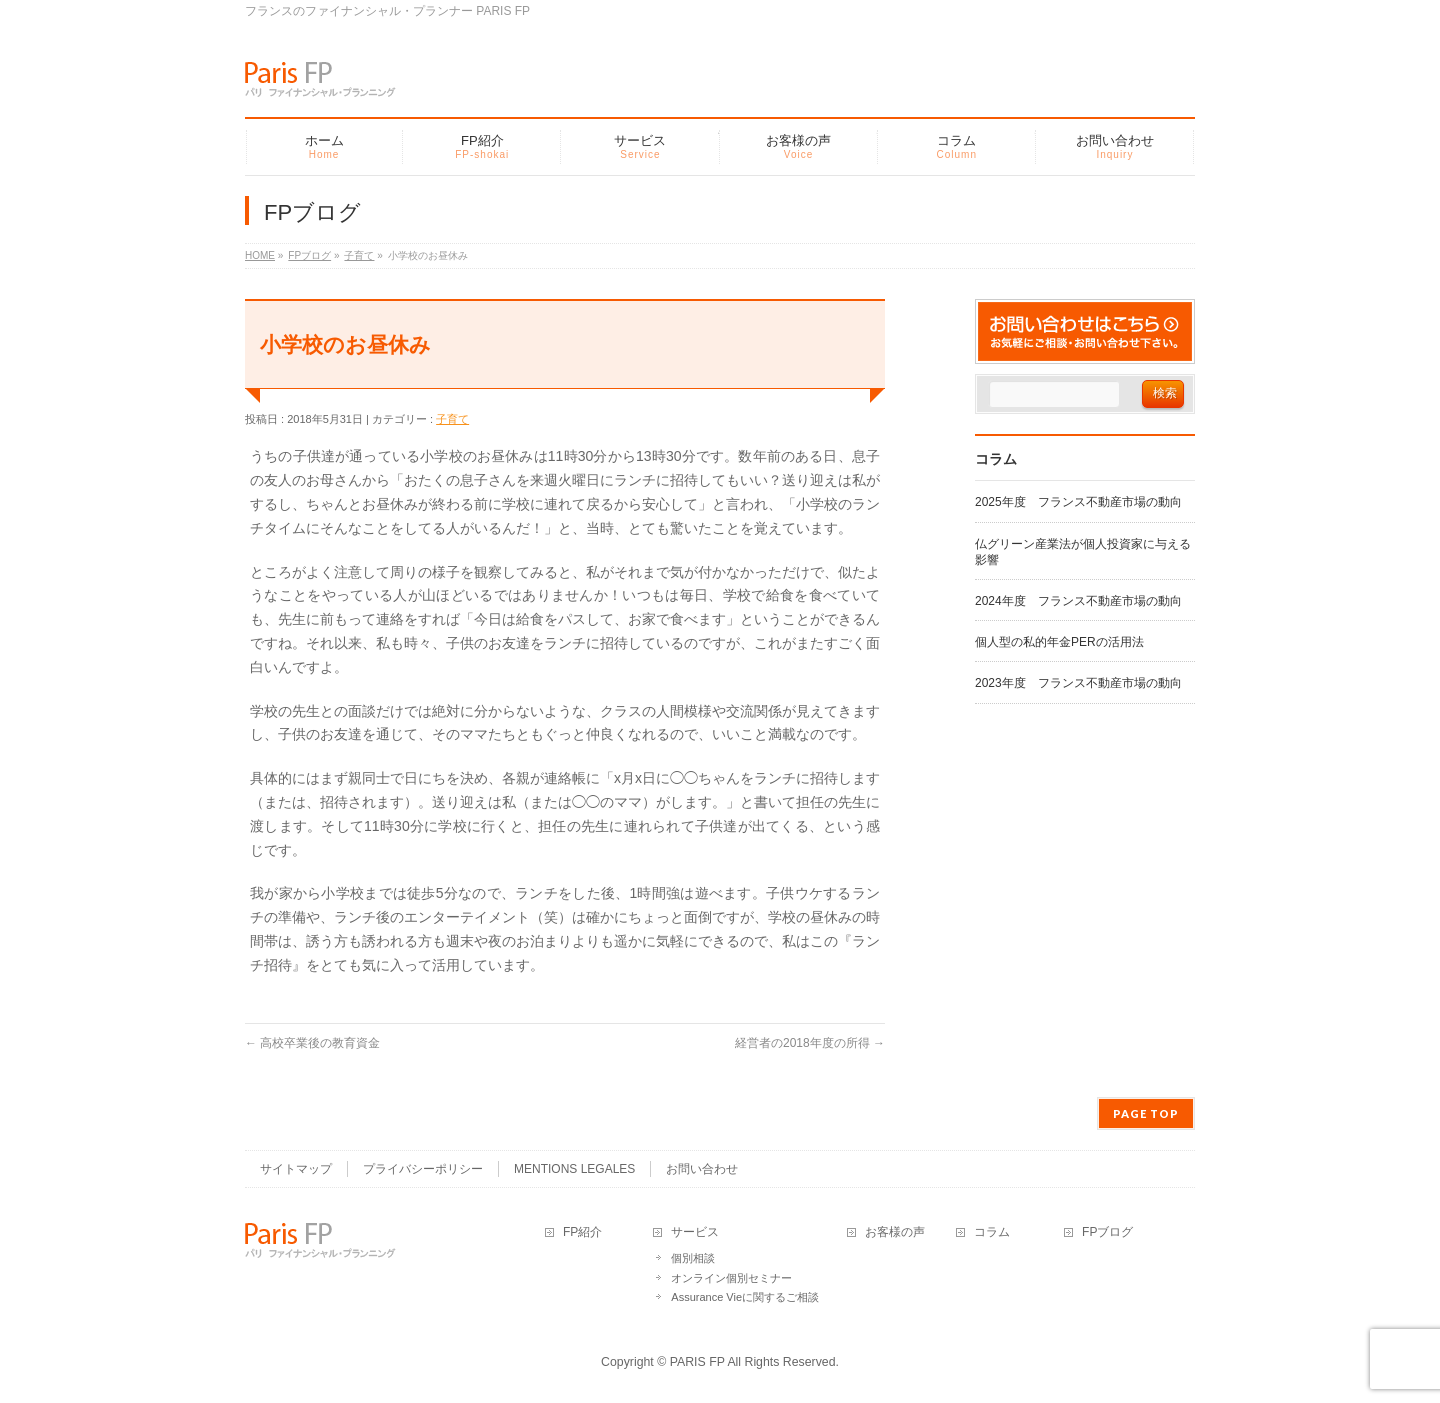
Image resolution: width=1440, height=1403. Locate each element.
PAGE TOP (1146, 1113)
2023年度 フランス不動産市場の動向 (1078, 683)
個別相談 (693, 1258)
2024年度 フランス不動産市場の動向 (1078, 601)
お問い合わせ (702, 1169)
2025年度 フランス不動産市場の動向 (1078, 502)
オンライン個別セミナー (731, 1278)
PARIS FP (697, 1362)
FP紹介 (582, 1232)
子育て (452, 419)
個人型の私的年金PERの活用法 (1059, 642)
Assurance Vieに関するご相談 (745, 1297)
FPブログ (1107, 1232)
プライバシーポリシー (423, 1169)
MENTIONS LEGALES (574, 1169)
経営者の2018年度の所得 (810, 1043)
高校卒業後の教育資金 (312, 1043)
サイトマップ (296, 1169)
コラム (992, 1232)
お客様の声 (895, 1232)
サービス (695, 1232)
